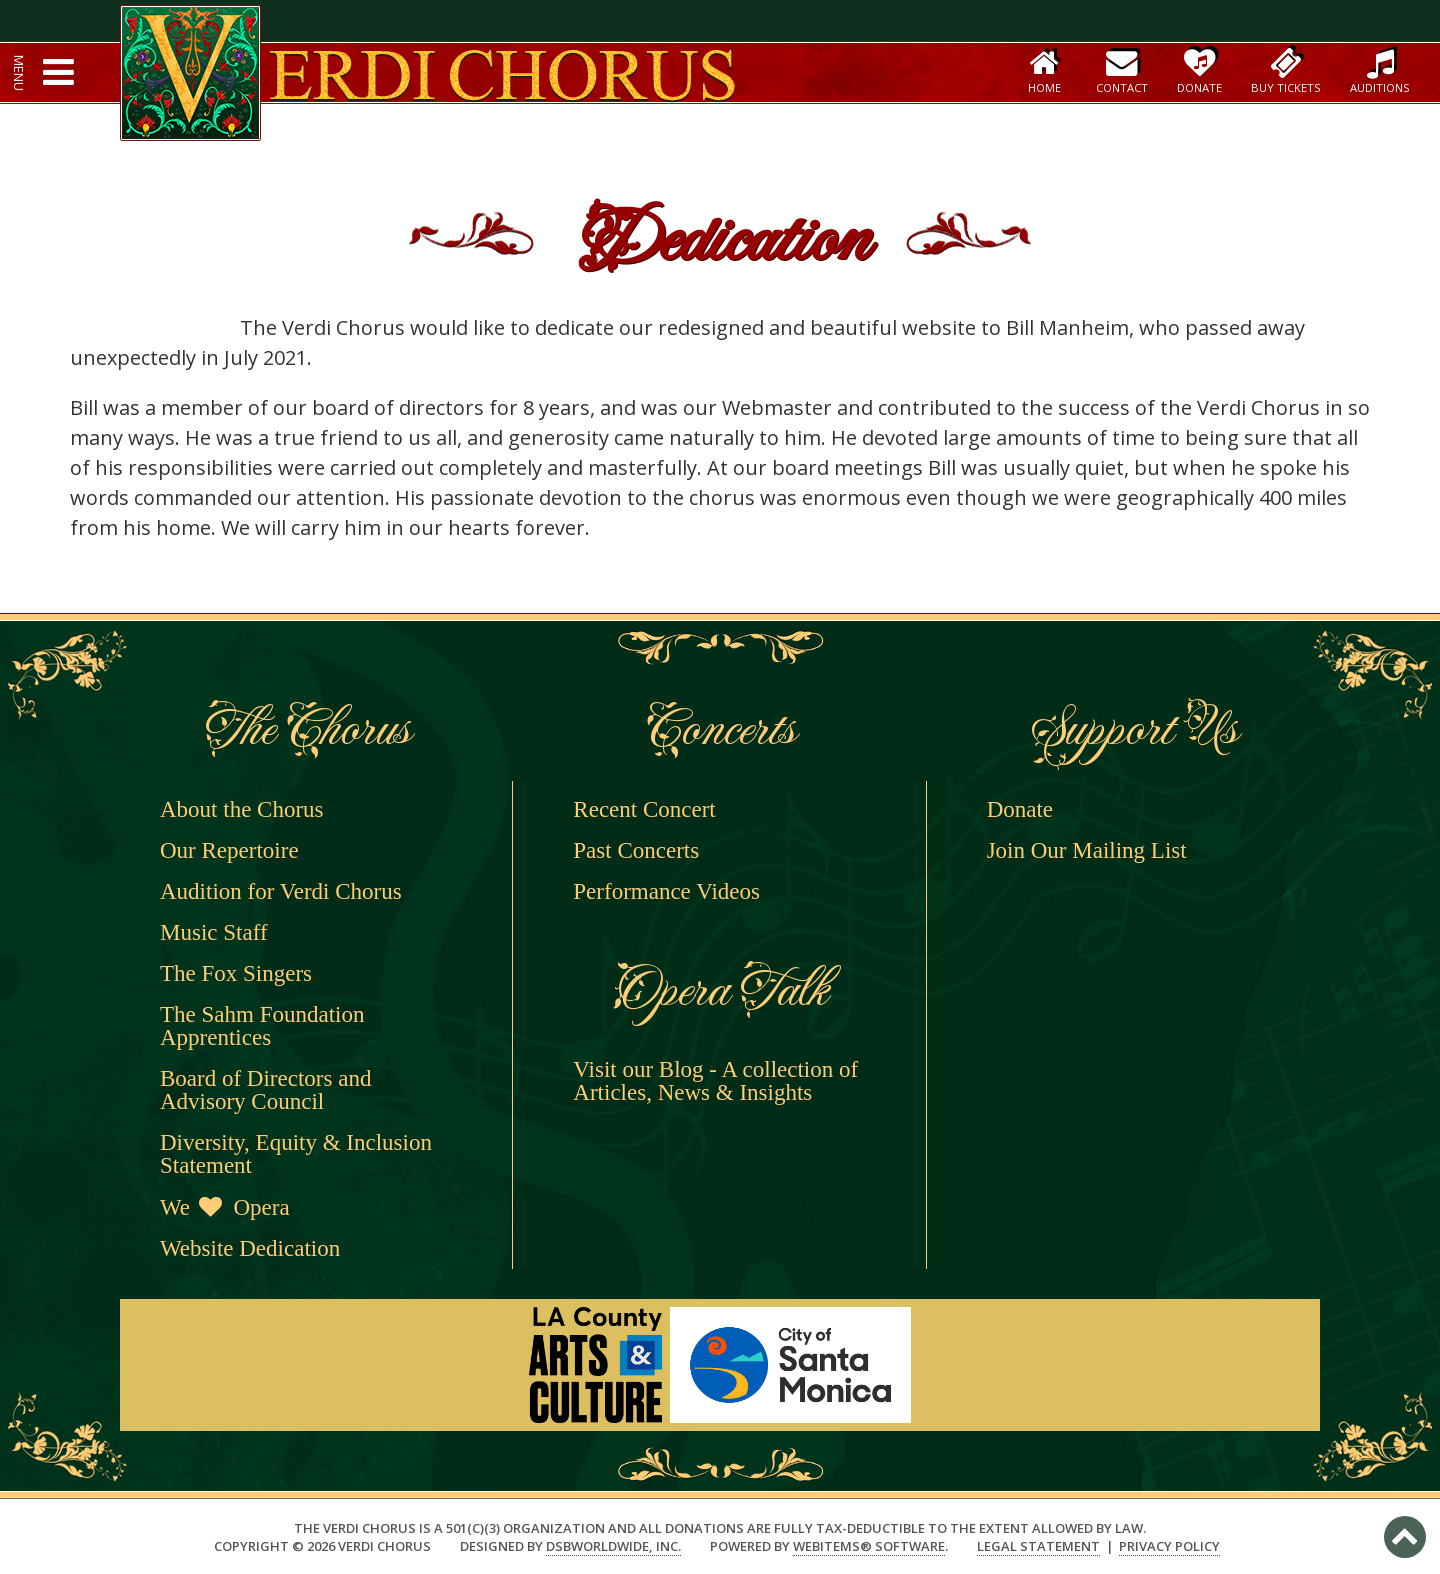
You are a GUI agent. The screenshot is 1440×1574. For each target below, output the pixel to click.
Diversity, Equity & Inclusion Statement (296, 1154)
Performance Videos (666, 891)
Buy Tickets (1286, 70)
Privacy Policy (1169, 1546)
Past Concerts (636, 850)
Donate (1199, 70)
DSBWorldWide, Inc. (613, 1546)
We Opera (225, 1207)
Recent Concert (644, 809)
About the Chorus (242, 809)
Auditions (1380, 70)
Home (1044, 70)
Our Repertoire (229, 850)
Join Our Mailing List (1087, 850)
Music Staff (214, 932)
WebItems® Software (869, 1546)
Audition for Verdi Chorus (281, 891)
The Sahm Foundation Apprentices (262, 1026)
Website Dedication (250, 1248)
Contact (1122, 70)
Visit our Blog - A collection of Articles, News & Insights (715, 1081)
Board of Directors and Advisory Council (265, 1090)
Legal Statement (1038, 1546)
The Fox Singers (236, 973)
